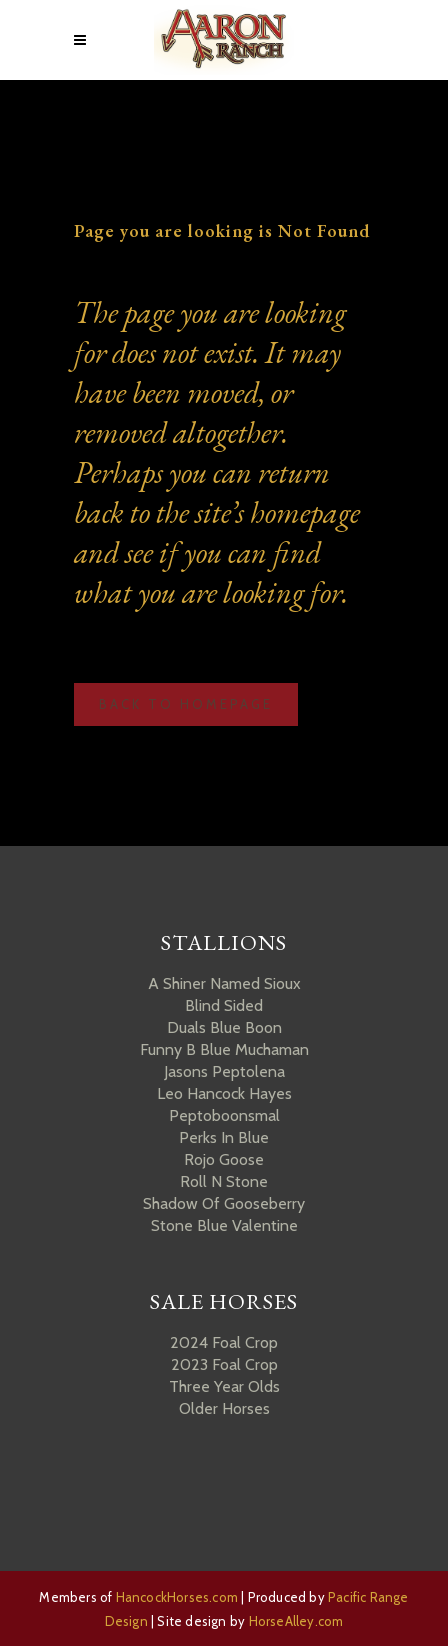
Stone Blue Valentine (224, 1225)
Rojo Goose (224, 1159)
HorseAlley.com (296, 1621)
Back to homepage (186, 704)
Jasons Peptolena (224, 1071)
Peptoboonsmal (224, 1115)
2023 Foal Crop (224, 1364)
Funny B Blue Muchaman (224, 1049)
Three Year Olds (224, 1386)
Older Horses (224, 1408)
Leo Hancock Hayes (224, 1093)
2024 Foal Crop (224, 1342)
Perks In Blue (224, 1137)
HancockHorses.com (177, 1597)
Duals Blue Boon (224, 1027)
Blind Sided (224, 1005)
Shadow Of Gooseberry (224, 1203)
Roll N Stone (224, 1181)
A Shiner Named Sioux (224, 983)
